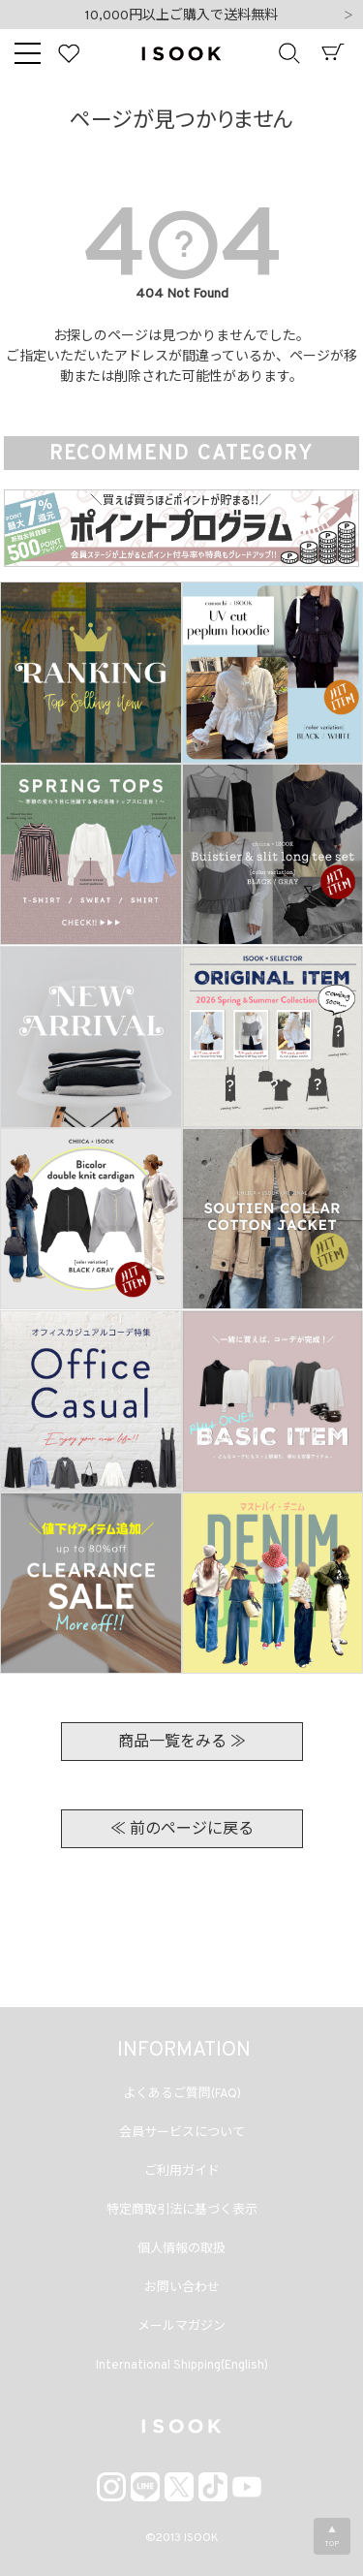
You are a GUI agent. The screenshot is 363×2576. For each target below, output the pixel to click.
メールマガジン (181, 2327)
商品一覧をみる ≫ (182, 1742)
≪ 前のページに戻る (182, 1829)
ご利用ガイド (182, 2172)
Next (348, 16)
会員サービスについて (182, 2133)
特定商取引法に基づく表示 (181, 2210)
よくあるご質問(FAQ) (182, 2094)
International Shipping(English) (182, 2365)
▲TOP (332, 2537)
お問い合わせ (182, 2288)
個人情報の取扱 (181, 2249)
